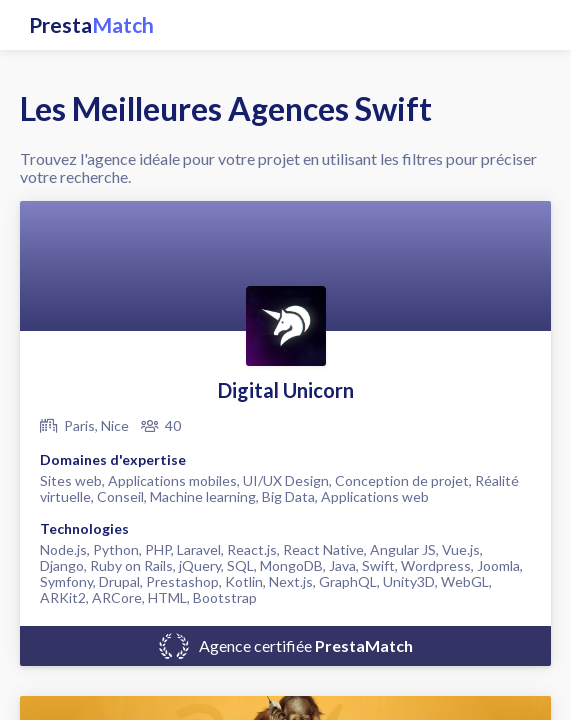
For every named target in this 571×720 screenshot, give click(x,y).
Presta (91, 25)
